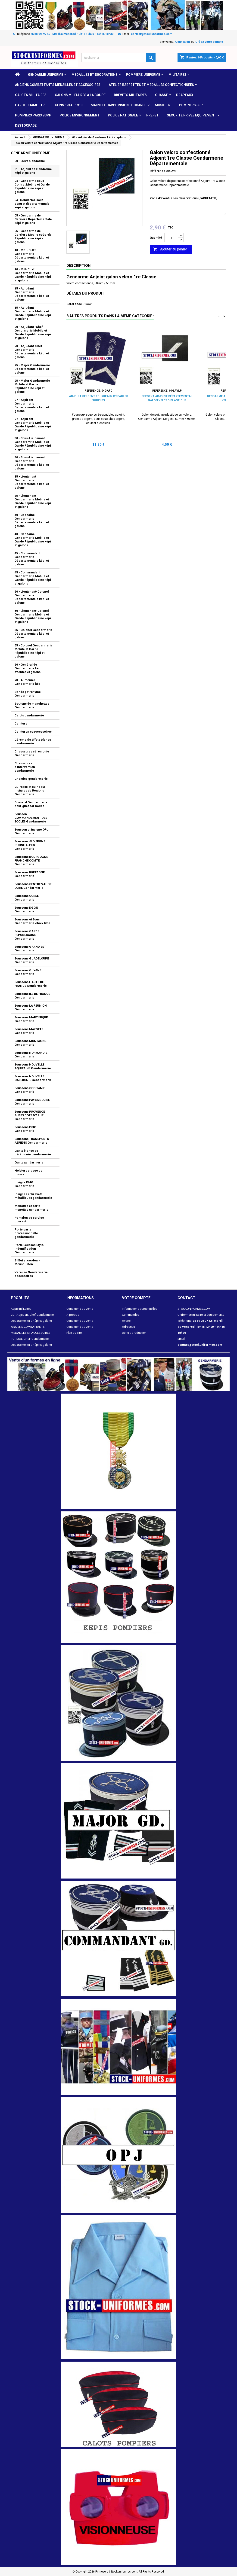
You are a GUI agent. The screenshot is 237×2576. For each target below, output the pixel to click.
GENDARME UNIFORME (45, 74)
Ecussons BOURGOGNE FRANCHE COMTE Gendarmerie (31, 860)
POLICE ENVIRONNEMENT (80, 115)
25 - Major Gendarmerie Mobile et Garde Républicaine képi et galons (32, 386)
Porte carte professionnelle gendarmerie (26, 1233)
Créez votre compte (209, 41)
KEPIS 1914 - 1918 (68, 105)
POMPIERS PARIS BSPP (33, 115)
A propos (72, 1314)
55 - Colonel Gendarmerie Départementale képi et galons (34, 633)
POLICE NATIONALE (123, 115)
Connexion (182, 41)
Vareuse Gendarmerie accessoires (31, 1274)
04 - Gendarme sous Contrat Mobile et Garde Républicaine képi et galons (32, 186)
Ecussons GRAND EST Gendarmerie (30, 948)
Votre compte (136, 1298)
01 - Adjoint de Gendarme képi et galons (33, 170)
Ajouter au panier (170, 249)
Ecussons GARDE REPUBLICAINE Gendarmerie (27, 934)
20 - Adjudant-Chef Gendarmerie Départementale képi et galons (32, 351)
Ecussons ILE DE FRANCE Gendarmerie (32, 995)
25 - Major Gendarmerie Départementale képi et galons (32, 368)
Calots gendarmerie (29, 715)
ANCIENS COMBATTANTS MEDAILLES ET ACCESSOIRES (57, 85)
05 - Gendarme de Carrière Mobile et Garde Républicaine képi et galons (33, 236)
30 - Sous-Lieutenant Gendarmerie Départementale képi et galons (32, 463)
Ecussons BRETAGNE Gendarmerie (30, 874)
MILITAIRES (177, 74)
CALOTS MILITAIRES (31, 95)
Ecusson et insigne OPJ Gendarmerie (31, 831)
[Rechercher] (118, 57)
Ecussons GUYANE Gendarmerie (28, 972)
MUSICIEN (163, 105)
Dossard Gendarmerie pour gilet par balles (31, 804)
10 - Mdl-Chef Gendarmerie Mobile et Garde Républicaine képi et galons (33, 275)
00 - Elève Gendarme (30, 161)
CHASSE (161, 95)
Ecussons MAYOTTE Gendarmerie (29, 1031)
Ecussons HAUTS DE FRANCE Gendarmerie (31, 983)
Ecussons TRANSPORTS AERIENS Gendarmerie (32, 1140)
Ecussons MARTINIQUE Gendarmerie (31, 1019)
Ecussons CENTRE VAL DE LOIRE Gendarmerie (33, 885)
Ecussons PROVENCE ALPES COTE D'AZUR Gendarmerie (30, 1115)
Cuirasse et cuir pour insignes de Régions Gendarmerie (30, 790)
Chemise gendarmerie (31, 778)
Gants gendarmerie (29, 1162)
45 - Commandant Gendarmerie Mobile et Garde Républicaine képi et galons (33, 578)
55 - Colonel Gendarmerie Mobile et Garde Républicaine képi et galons (34, 651)
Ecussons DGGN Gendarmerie (26, 909)
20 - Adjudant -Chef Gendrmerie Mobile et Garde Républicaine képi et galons (33, 332)
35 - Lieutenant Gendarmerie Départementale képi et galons (32, 482)
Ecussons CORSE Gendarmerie (27, 897)
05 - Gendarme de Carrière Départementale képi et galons (33, 219)
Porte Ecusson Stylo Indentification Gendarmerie (29, 1248)
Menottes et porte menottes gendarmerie (31, 1207)
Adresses (128, 1326)
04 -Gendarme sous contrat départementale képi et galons (32, 203)
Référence (157, 171)
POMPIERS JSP (191, 105)
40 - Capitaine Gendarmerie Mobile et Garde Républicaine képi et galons (33, 539)
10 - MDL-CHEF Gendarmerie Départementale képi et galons (32, 255)
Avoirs (126, 1320)
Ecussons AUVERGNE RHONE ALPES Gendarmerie (30, 845)
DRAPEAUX (184, 95)
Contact (186, 1298)
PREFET (152, 115)
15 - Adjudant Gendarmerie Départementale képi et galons (32, 294)
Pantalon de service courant (29, 1219)
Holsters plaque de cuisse (28, 1172)
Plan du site (74, 1332)
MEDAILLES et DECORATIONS (95, 74)
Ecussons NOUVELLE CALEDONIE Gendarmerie (33, 1078)
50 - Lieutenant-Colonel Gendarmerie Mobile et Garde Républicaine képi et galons (33, 616)
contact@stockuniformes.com (151, 34)
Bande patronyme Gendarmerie (28, 693)
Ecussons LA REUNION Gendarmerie (31, 1007)
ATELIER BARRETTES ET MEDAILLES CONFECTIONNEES (151, 85)
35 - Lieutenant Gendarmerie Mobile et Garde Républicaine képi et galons (33, 501)
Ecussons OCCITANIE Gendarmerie (30, 1089)
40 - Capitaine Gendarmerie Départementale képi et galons (32, 520)
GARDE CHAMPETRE (31, 105)
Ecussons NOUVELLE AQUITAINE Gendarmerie (33, 1066)
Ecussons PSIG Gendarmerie (25, 1129)
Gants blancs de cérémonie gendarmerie (33, 1152)
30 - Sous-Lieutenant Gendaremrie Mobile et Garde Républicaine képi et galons (33, 443)
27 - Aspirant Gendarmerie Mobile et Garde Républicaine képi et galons (33, 424)
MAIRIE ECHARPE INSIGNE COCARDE (119, 105)
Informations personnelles (139, 1308)
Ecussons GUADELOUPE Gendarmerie (32, 960)
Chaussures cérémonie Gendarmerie (32, 753)
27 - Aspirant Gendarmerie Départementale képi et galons (32, 405)
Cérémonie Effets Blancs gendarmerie (33, 741)
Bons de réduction (134, 1332)
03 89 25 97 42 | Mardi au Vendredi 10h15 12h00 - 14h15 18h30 (72, 34)
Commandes (130, 1314)
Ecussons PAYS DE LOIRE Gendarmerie (32, 1101)
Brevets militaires (130, 95)
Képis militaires (21, 1308)
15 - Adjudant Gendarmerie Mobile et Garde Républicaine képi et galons (33, 313)
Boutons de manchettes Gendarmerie (32, 705)
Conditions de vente (79, 1308)
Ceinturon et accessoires (33, 731)
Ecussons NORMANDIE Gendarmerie (31, 1054)
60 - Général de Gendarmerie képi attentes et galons (28, 668)
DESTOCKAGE (26, 125)
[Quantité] (171, 237)
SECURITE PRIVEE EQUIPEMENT (191, 115)
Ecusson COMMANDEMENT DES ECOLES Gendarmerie (31, 817)
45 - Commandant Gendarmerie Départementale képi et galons (32, 558)
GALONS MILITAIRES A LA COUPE (80, 95)
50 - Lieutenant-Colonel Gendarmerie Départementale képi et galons (32, 597)
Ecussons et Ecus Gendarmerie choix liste (32, 921)
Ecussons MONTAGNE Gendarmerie (30, 1042)
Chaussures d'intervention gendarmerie (25, 766)
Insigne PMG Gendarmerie (24, 1184)
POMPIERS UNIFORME (143, 74)
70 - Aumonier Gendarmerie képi (28, 681)
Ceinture (21, 723)
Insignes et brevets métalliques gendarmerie (33, 1196)
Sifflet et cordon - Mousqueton (27, 1262)
